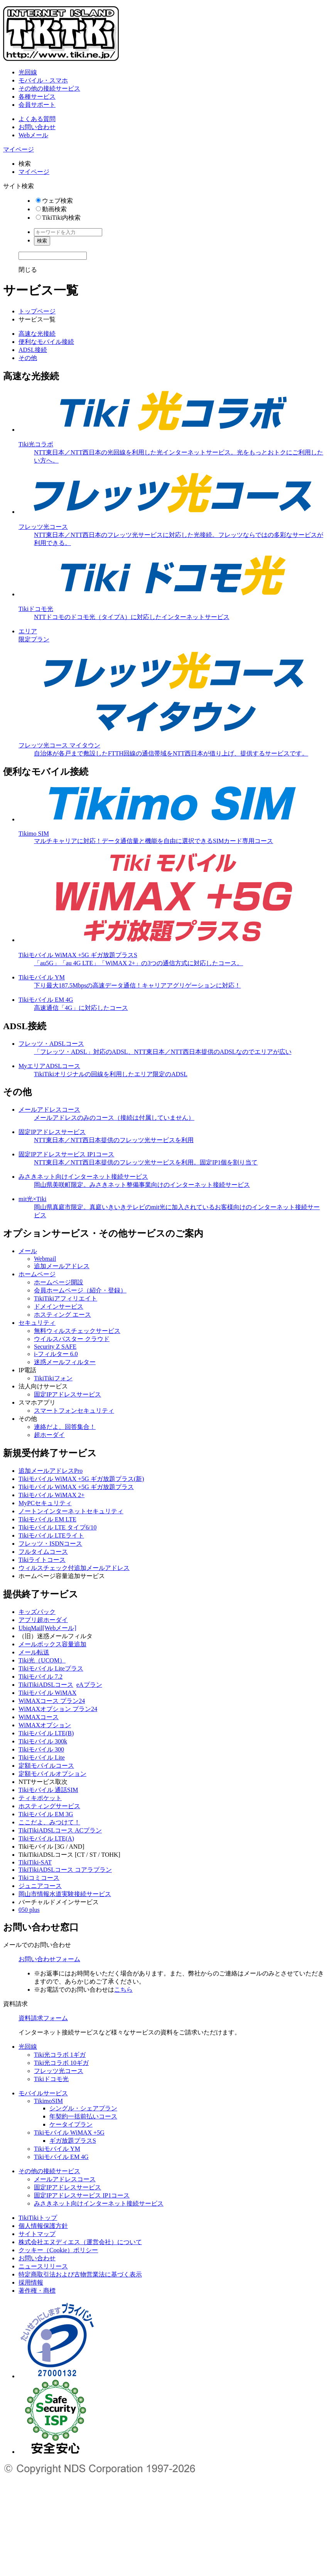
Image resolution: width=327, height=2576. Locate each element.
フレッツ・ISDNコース (50, 1543)
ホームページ (37, 1274)
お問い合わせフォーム (49, 1959)
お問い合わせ (37, 127)
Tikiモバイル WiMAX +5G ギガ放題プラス (76, 1487)
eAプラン (89, 1684)
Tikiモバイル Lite (42, 1757)
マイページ (18, 149)
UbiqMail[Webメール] (47, 1628)
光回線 (28, 72)
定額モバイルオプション (52, 1773)
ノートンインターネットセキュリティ (71, 1511)
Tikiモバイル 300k (43, 1741)
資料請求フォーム (43, 2018)
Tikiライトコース (42, 1559)
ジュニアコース (40, 1886)
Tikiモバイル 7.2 (40, 1676)
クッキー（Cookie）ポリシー (58, 2250)
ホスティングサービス (49, 1806)
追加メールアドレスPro (51, 1470)
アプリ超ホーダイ (43, 1620)
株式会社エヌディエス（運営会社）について (80, 2242)
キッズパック (37, 1612)
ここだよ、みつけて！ (49, 1822)
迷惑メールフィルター (65, 1362)
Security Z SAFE (55, 1346)
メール (28, 1251)
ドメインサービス (58, 1306)
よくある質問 (37, 119)
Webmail (45, 1258)
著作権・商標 (37, 2290)
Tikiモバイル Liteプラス (51, 1668)
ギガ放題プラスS (72, 2140)
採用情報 (31, 2282)
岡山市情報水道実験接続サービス (65, 1894)
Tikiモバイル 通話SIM (48, 1790)
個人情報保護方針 (43, 2226)
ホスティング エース (62, 1314)
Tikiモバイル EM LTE (47, 1519)
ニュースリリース (43, 2266)
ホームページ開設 (58, 1282)
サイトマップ (37, 2234)
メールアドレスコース (65, 2179)
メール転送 (34, 1652)
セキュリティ (37, 1322)
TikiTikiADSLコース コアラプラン (65, 1869)
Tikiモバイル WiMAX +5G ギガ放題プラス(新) (81, 1479)
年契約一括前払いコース (83, 2116)
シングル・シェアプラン (83, 2108)
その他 (28, 358)
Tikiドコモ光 (51, 2079)
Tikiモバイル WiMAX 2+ (51, 1495)
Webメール (33, 135)
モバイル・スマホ (43, 80)
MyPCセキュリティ (45, 1503)
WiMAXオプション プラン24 (58, 1709)
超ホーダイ (49, 1435)
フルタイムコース (43, 1551)
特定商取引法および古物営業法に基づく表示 (80, 2274)
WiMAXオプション (45, 1725)
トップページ (37, 311)
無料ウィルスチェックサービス (77, 1331)
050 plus (29, 1909)
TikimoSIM (48, 2101)
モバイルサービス (43, 2093)
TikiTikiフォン (53, 1378)
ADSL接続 (33, 350)
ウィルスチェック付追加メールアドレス (74, 1568)
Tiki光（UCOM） (42, 1660)
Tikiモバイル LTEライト (51, 1535)
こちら (123, 1989)
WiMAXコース (39, 1717)
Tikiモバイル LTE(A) (46, 1838)
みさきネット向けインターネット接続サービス (99, 2203)
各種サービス (37, 96)
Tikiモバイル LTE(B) (46, 1733)
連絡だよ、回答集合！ (65, 1426)
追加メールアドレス (61, 1266)
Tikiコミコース (39, 1877)
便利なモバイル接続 (46, 341)
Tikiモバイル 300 (41, 1749)
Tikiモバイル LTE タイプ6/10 (57, 1527)
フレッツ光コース (58, 2071)
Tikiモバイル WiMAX (47, 1692)
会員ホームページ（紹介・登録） (80, 1290)
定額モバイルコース (46, 1765)
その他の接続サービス (49, 88)
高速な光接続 (37, 333)
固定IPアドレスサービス (67, 1394)
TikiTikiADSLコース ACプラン (60, 1830)
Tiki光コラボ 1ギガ (60, 2054)
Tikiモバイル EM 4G (61, 2157)
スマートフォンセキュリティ (74, 1410)
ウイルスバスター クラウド (72, 1339)
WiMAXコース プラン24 (52, 1701)
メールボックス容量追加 (52, 1644)
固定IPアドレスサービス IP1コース (82, 2195)
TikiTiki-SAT (35, 1862)
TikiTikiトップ (38, 2217)
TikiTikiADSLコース (46, 1684)
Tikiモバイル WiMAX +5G (69, 2132)
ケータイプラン (71, 2124)
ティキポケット (40, 1798)
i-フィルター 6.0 (56, 1354)
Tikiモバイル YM (57, 2148)
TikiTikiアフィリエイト (65, 1298)
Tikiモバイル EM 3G (46, 1814)
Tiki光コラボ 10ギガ (61, 2062)
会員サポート (37, 104)
